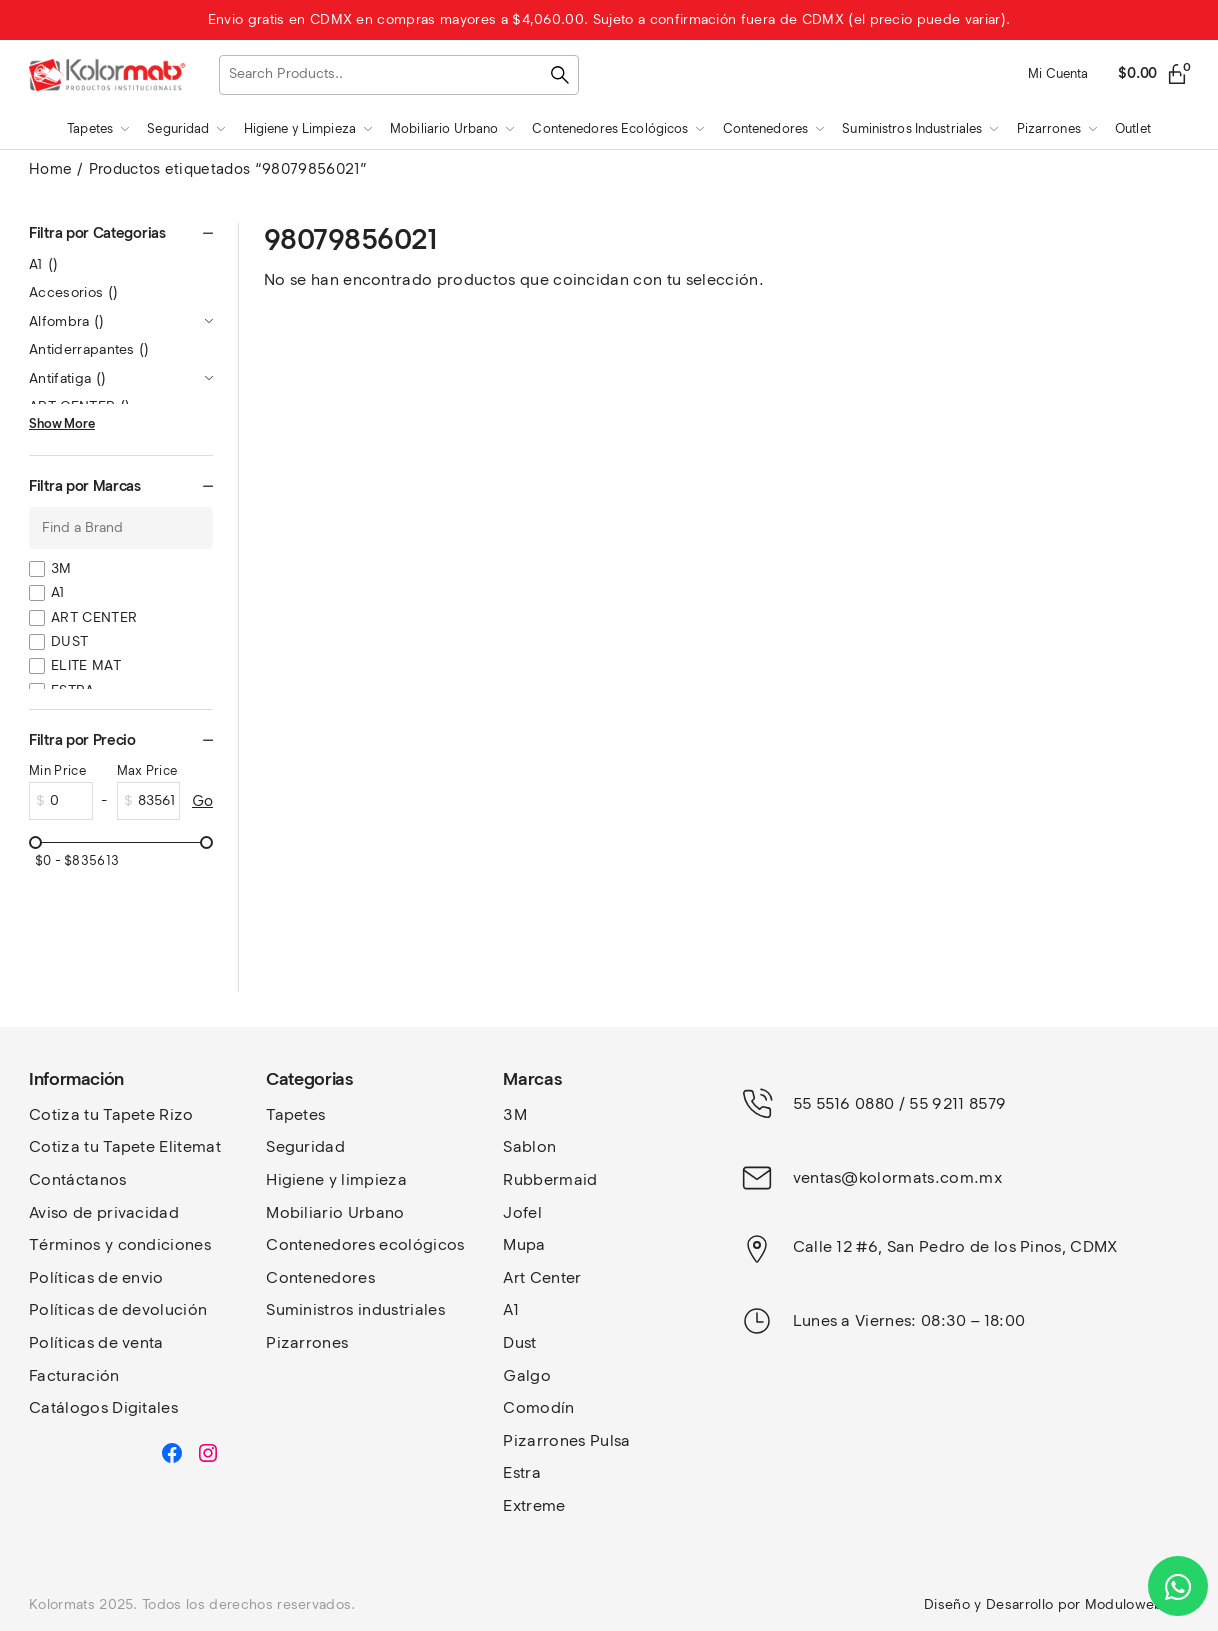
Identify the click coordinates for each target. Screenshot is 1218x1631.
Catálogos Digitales (103, 1407)
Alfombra (67, 321)
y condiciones (158, 1244)
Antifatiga (67, 378)
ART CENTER (94, 617)
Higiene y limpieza (336, 1179)
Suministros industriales (355, 1309)
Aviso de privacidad (104, 1212)
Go (202, 801)
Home (50, 169)
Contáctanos (78, 1179)
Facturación (74, 1375)
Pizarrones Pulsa (566, 1440)
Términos (67, 1244)
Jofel (522, 1212)
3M (61, 568)
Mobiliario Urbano (335, 1212)
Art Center (542, 1277)
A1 (44, 264)
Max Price (147, 770)
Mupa (524, 1244)
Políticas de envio (96, 1277)
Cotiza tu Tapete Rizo (111, 1114)
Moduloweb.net (1137, 1604)
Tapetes (295, 1114)
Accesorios (73, 292)
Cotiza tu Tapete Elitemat (125, 1146)
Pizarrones (307, 1342)
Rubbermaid (550, 1179)
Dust (519, 1342)
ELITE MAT (86, 665)
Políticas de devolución (118, 1309)
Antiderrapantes (89, 349)
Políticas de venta (96, 1342)
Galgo (527, 1375)
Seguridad (305, 1146)
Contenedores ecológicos (365, 1244)
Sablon (529, 1146)
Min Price (57, 770)
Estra (522, 1472)
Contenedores (320, 1277)
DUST (69, 641)
